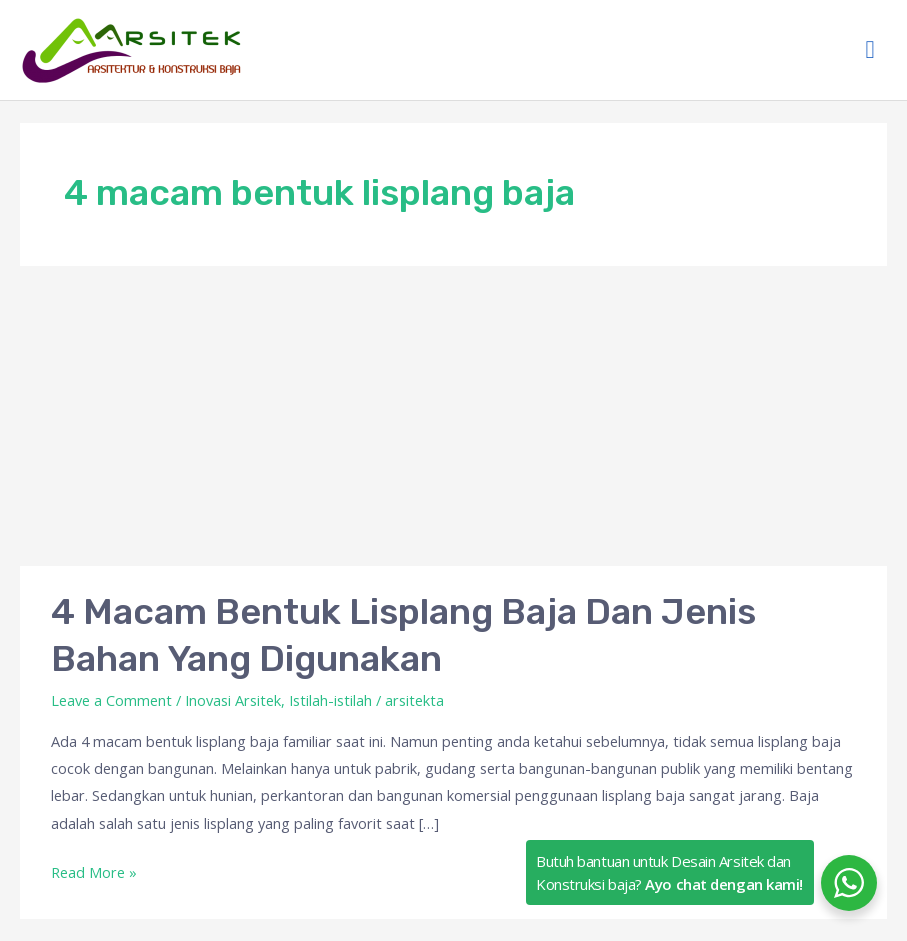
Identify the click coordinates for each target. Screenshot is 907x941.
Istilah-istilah (330, 700)
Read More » (94, 870)
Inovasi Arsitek (233, 700)
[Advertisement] (453, 416)
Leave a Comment (111, 700)
